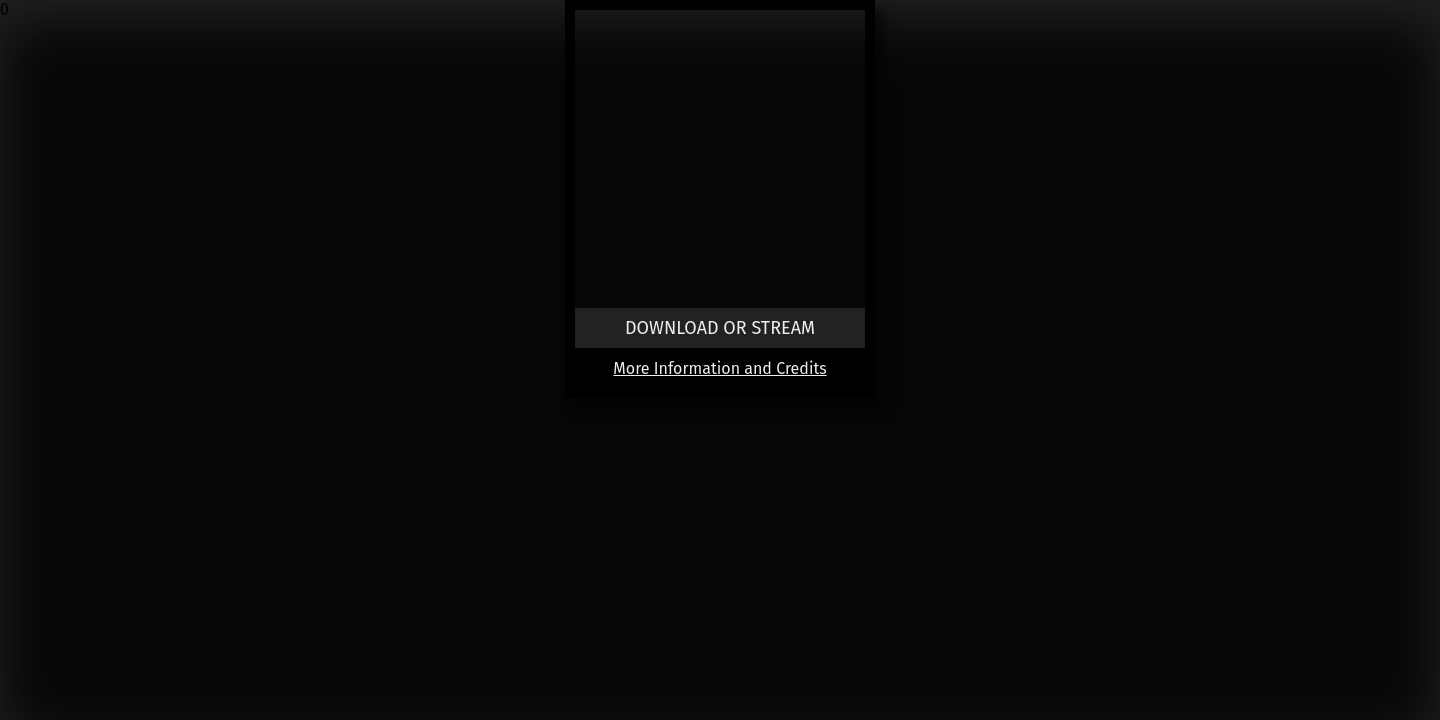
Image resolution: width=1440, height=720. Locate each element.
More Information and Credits (719, 368)
